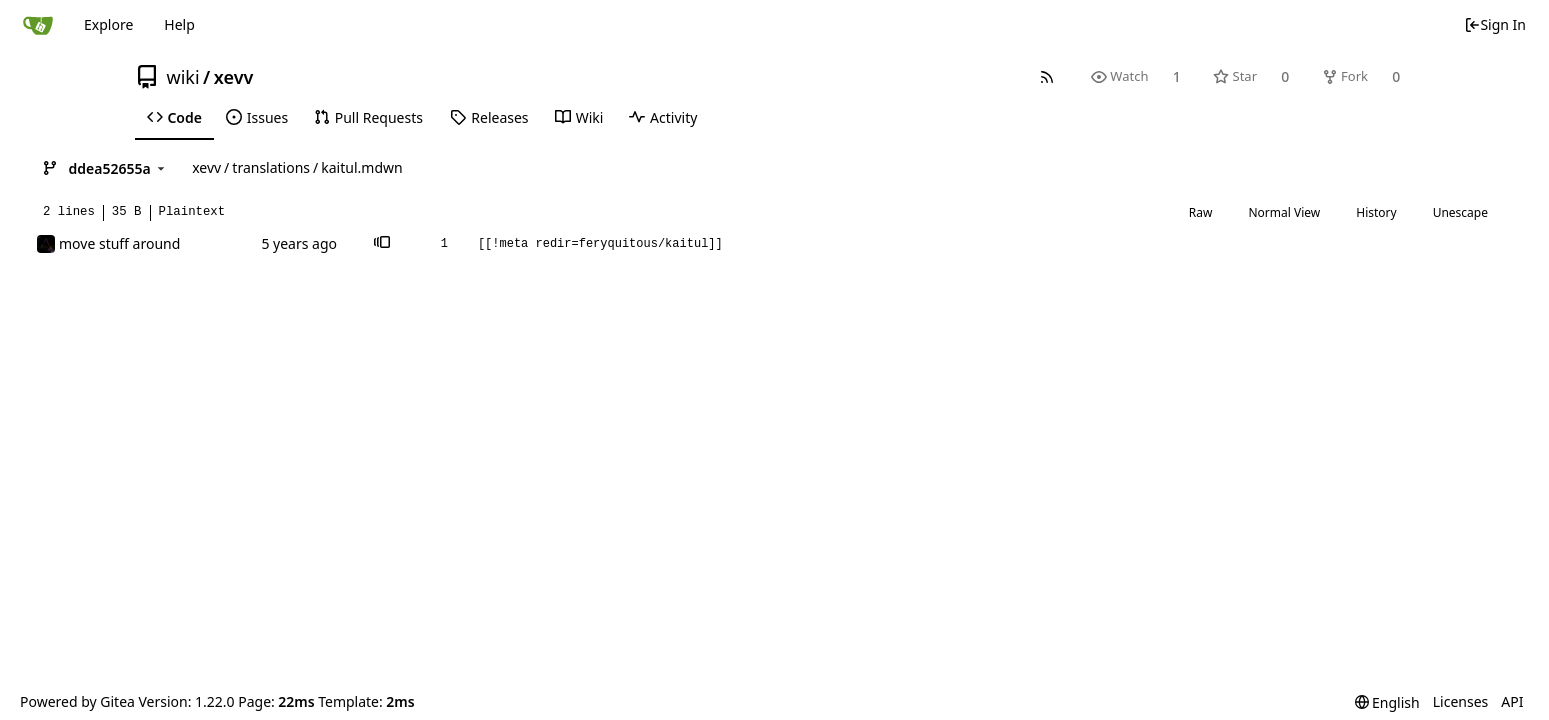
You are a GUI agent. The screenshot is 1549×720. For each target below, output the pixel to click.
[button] (382, 244)
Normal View (1284, 212)
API (1512, 701)
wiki (183, 77)
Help (179, 24)
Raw (1201, 212)
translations (271, 167)
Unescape (1460, 212)
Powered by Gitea (77, 701)
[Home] (38, 25)
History (1376, 212)
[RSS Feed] (1046, 76)
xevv (234, 77)
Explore (108, 24)
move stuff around (119, 243)
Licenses (1461, 701)
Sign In (1495, 24)
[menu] (1387, 702)
